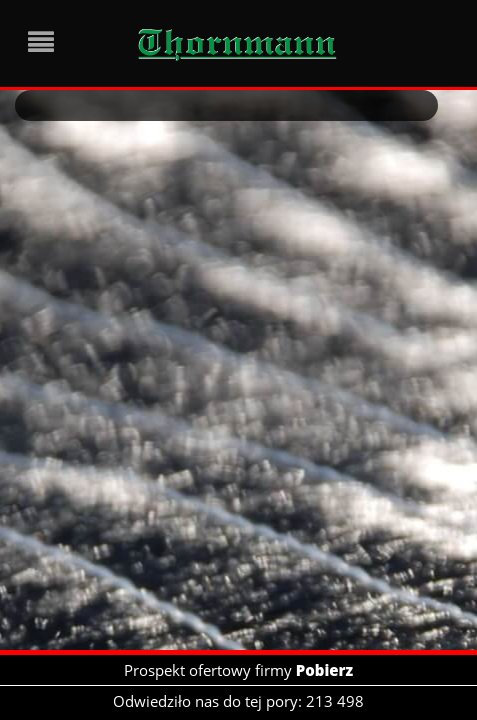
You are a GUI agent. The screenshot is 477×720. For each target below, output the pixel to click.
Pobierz (324, 670)
